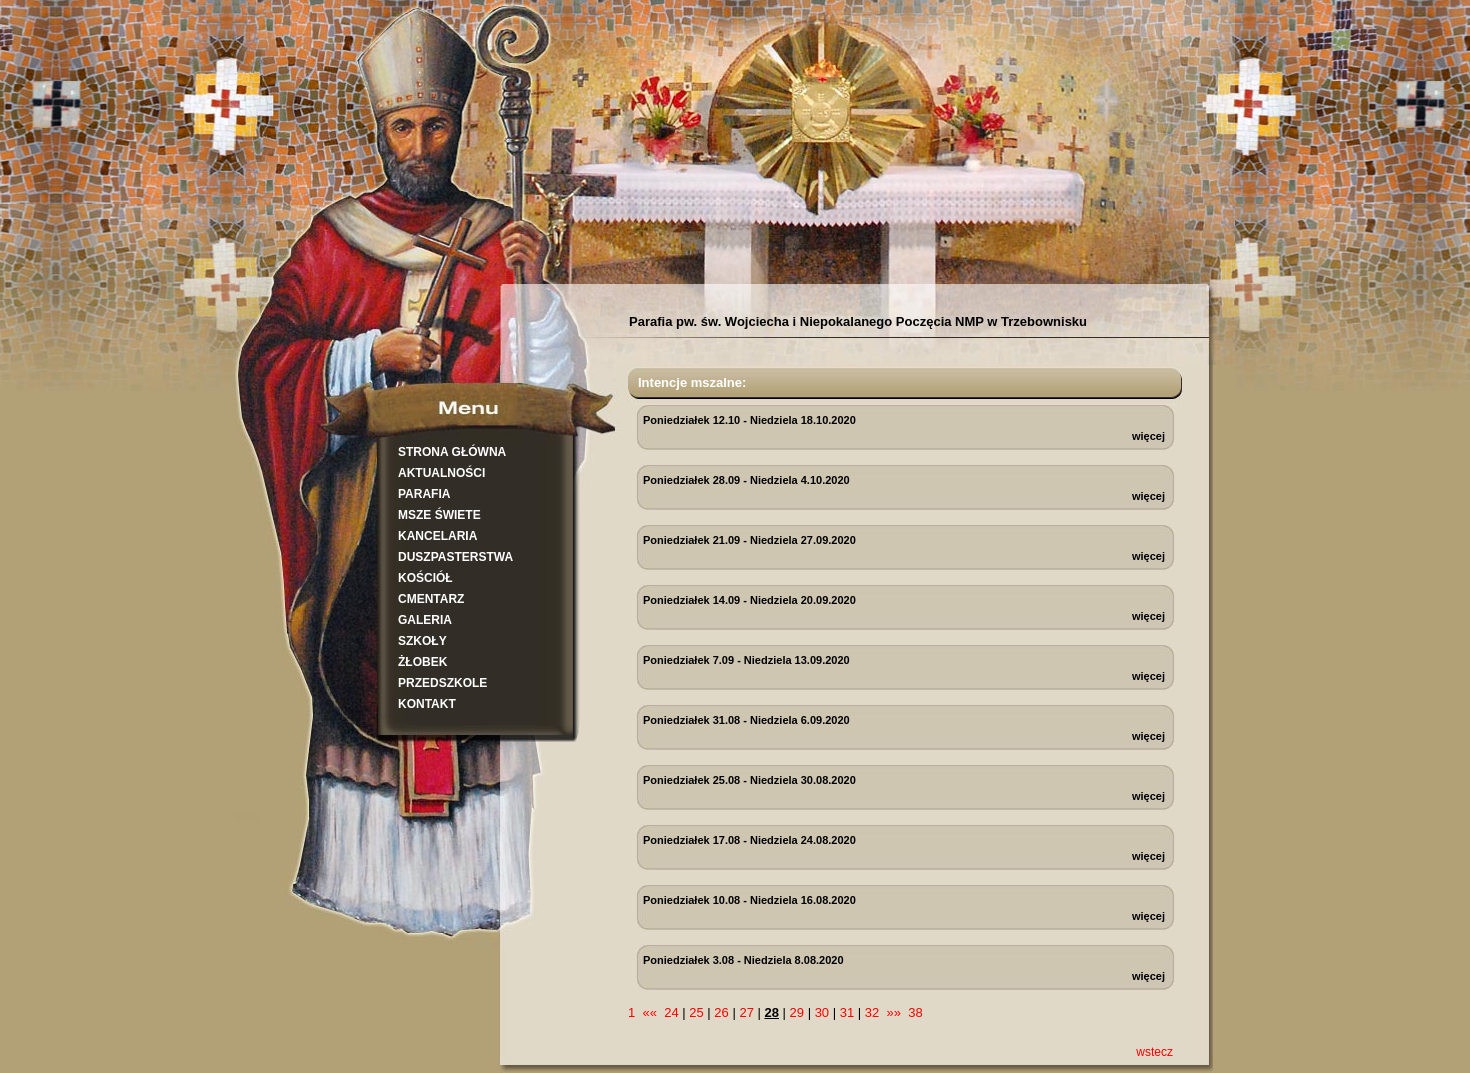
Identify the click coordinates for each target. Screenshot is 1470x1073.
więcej (1148, 436)
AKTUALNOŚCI (441, 473)
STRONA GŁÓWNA (452, 452)
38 (915, 1012)
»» (894, 1012)
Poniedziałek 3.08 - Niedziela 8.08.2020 (743, 960)
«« (649, 1012)
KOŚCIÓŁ (425, 578)
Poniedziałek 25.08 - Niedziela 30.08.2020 (749, 780)
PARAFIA (424, 494)
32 (872, 1012)
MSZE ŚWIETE (439, 515)
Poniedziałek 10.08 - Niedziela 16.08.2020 (749, 900)
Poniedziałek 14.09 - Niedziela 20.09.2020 (749, 600)
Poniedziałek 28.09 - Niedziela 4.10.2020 (746, 480)
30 (822, 1012)
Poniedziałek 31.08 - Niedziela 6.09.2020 (746, 720)
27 (746, 1012)
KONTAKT (427, 704)
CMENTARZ (431, 599)
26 (721, 1012)
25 (696, 1012)
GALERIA (425, 620)
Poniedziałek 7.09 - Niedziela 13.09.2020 (746, 660)
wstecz (1154, 1052)
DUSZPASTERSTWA (455, 557)
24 (671, 1012)
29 (797, 1012)
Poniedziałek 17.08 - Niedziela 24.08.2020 (749, 840)
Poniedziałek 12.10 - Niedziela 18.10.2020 (749, 420)
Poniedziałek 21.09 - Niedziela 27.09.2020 (749, 540)
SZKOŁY (422, 641)
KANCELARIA (437, 536)
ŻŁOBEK (422, 662)
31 (847, 1012)
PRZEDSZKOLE (442, 683)
